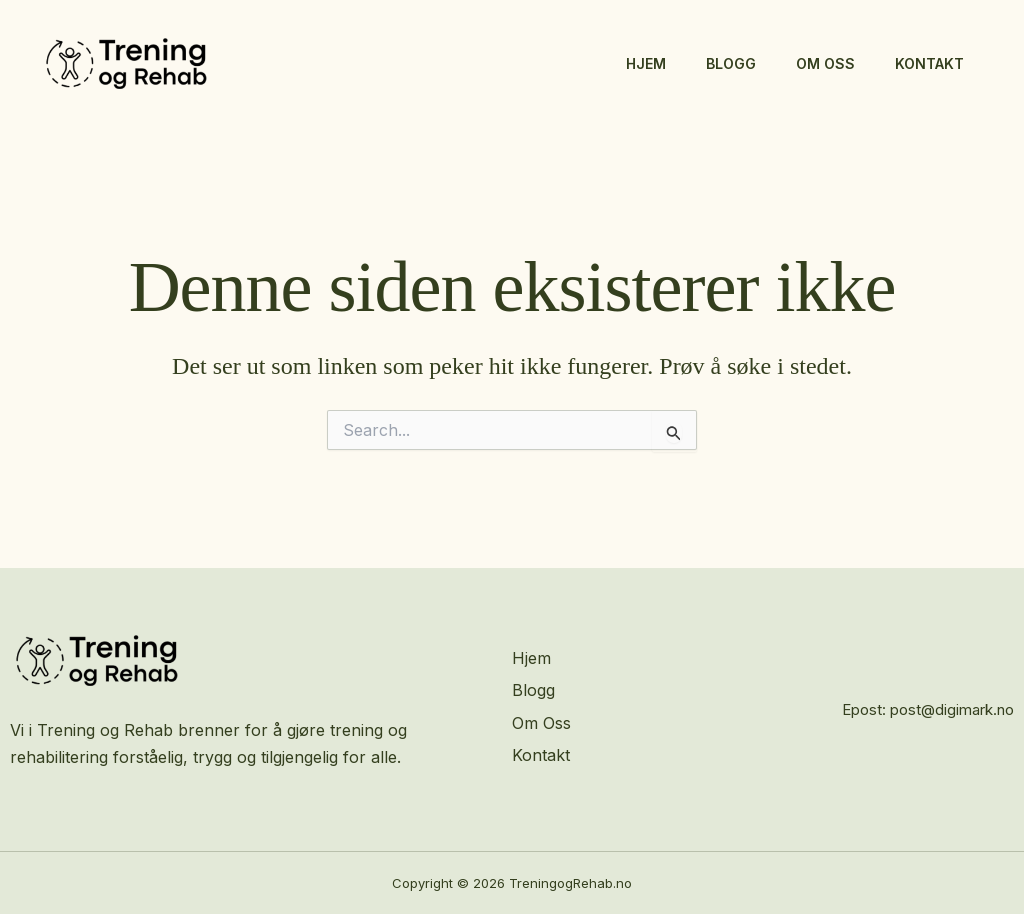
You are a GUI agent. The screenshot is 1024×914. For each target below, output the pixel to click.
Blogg (731, 63)
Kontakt (929, 63)
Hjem (646, 63)
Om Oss (825, 63)
